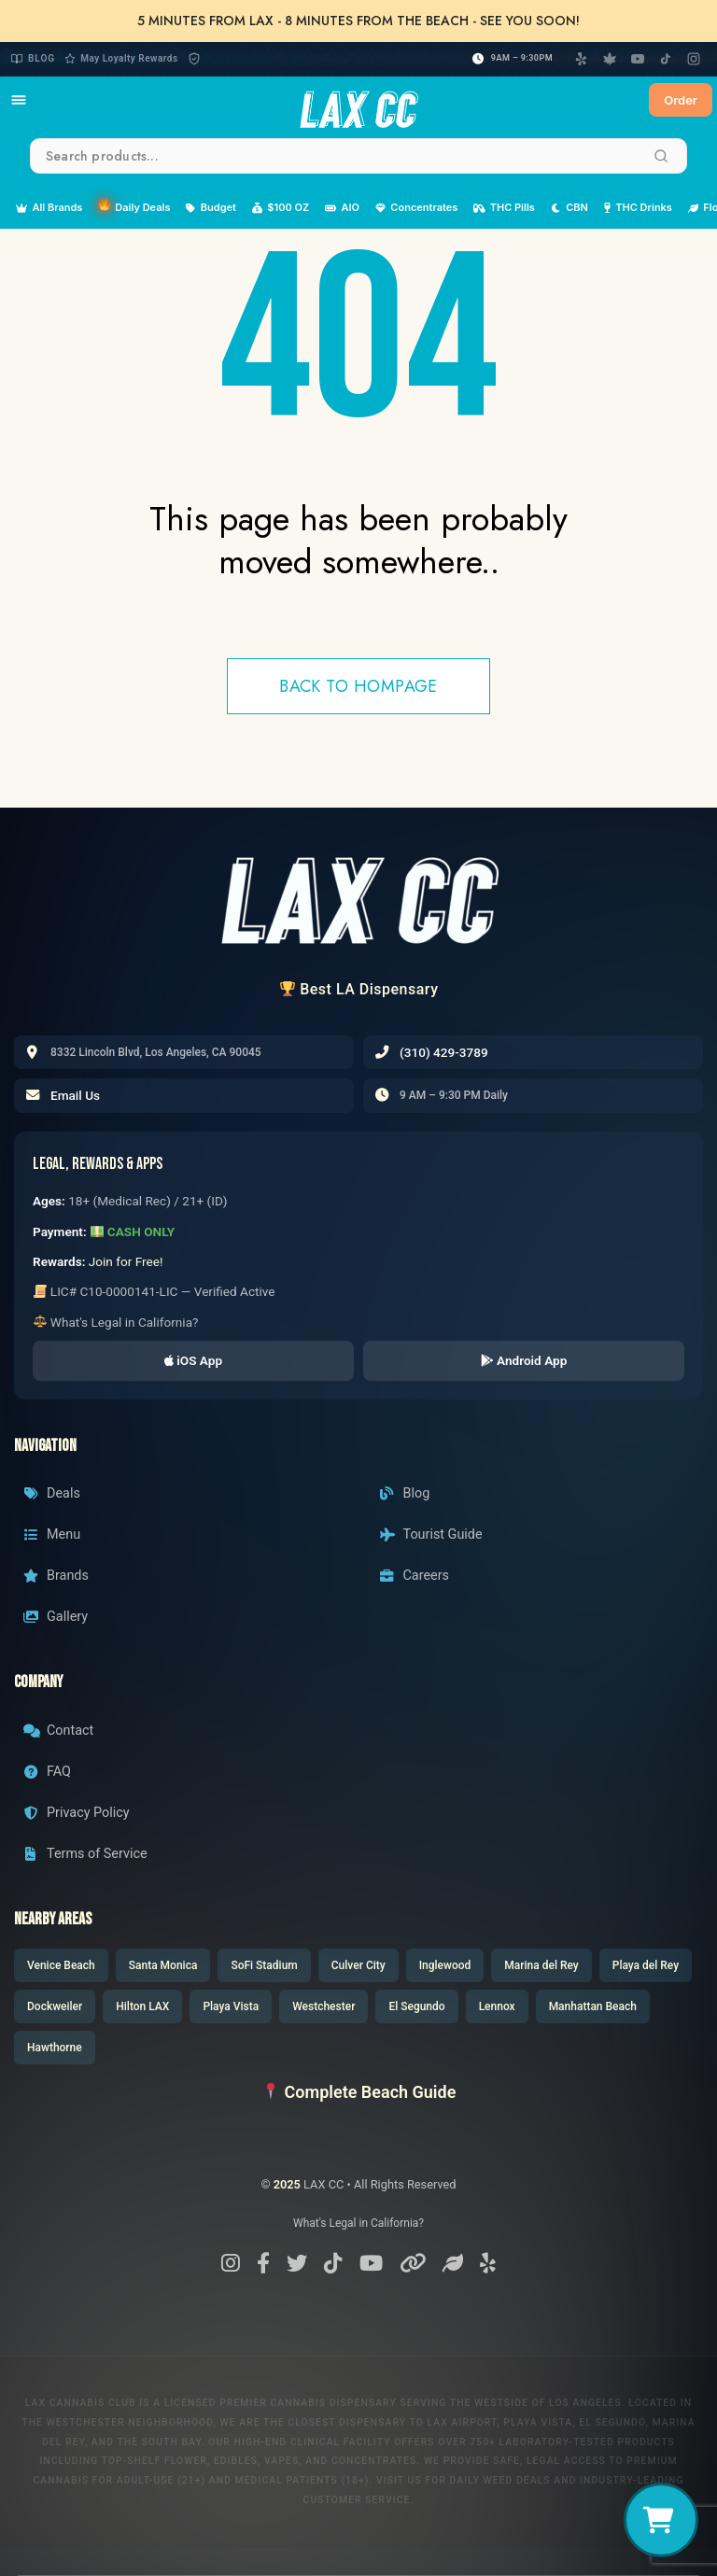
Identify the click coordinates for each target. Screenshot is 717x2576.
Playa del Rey (645, 1965)
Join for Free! (126, 1261)
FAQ (47, 1772)
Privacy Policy (76, 1813)
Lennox (497, 2006)
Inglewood (445, 1965)
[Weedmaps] (610, 59)
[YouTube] (638, 59)
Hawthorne (54, 2047)
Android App (524, 1360)
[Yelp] (581, 59)
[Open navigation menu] (18, 100)
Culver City (358, 1965)
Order (680, 99)
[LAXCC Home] (358, 100)
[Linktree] (413, 2263)
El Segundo (416, 2006)
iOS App (193, 1360)
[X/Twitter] (297, 2263)
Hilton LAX (142, 2006)
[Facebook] (263, 2263)
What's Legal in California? (116, 1322)
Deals (51, 1493)
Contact (58, 1730)
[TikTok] (666, 59)
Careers (415, 1576)
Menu (51, 1534)
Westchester (323, 2006)
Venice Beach (61, 1965)
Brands (56, 1576)
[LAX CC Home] (358, 900)
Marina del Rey (541, 1965)
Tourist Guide (431, 1534)
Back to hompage (358, 686)
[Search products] (358, 156)
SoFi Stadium (264, 1965)
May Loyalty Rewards (120, 58)
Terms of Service (85, 1854)
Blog (33, 58)
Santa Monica (163, 1965)
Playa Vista (231, 2006)
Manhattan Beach (593, 2006)
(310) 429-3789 (444, 1052)
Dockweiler (54, 2006)
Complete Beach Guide (359, 2092)
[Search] (661, 156)
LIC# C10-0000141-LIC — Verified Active (154, 1291)
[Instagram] (694, 59)
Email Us (75, 1095)
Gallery (55, 1617)
